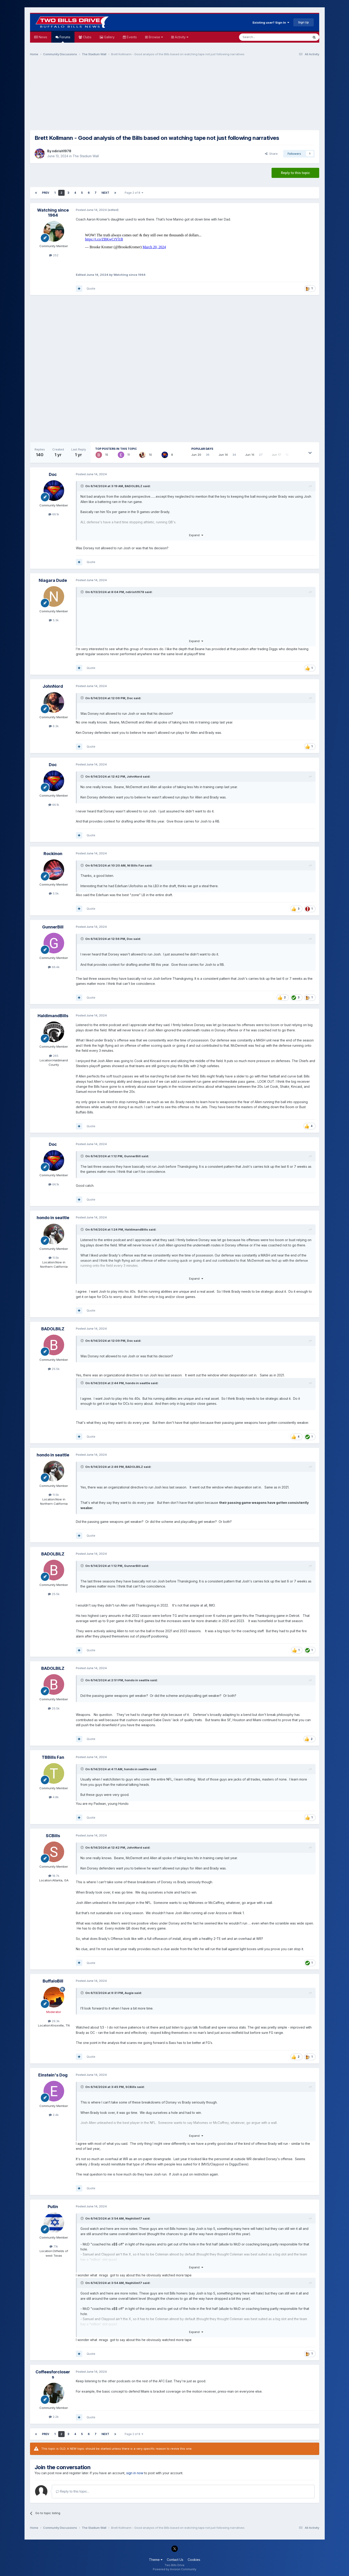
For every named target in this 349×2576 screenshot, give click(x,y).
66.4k (54, 967)
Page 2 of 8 (134, 192)
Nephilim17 (133, 2218)
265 (53, 1055)
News (42, 37)
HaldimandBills (53, 1015)
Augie (129, 1993)
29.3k (54, 2021)
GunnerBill (52, 927)
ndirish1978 (61, 151)
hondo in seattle (53, 1217)
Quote (91, 288)
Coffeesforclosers (53, 2374)
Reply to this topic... (72, 2491)
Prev (45, 192)
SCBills (53, 1835)
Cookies (194, 2560)
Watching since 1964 (53, 213)
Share (271, 153)
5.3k (54, 620)
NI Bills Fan (135, 865)
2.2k (54, 2417)
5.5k (54, 893)
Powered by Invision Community (174, 2569)
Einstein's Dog (53, 2075)
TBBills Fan (53, 1757)
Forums (64, 39)
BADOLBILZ (133, 486)
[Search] (262, 37)
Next (105, 192)
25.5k (54, 1369)
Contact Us (175, 2560)
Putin (53, 2206)
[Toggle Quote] (82, 486)
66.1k (53, 514)
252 (53, 255)
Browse (155, 37)
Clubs (86, 37)
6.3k (54, 726)
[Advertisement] (174, 95)
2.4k (54, 2115)
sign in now (134, 2473)
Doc (53, 474)
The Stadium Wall (86, 156)
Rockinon (53, 853)
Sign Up (303, 22)
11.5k (54, 1257)
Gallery (109, 37)
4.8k (54, 1797)
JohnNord (53, 686)
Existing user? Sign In (271, 22)
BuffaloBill (53, 1981)
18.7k (53, 1875)
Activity (181, 37)
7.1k (53, 2246)
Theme (155, 2560)
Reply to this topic (295, 173)
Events (131, 37)
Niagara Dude (53, 580)
